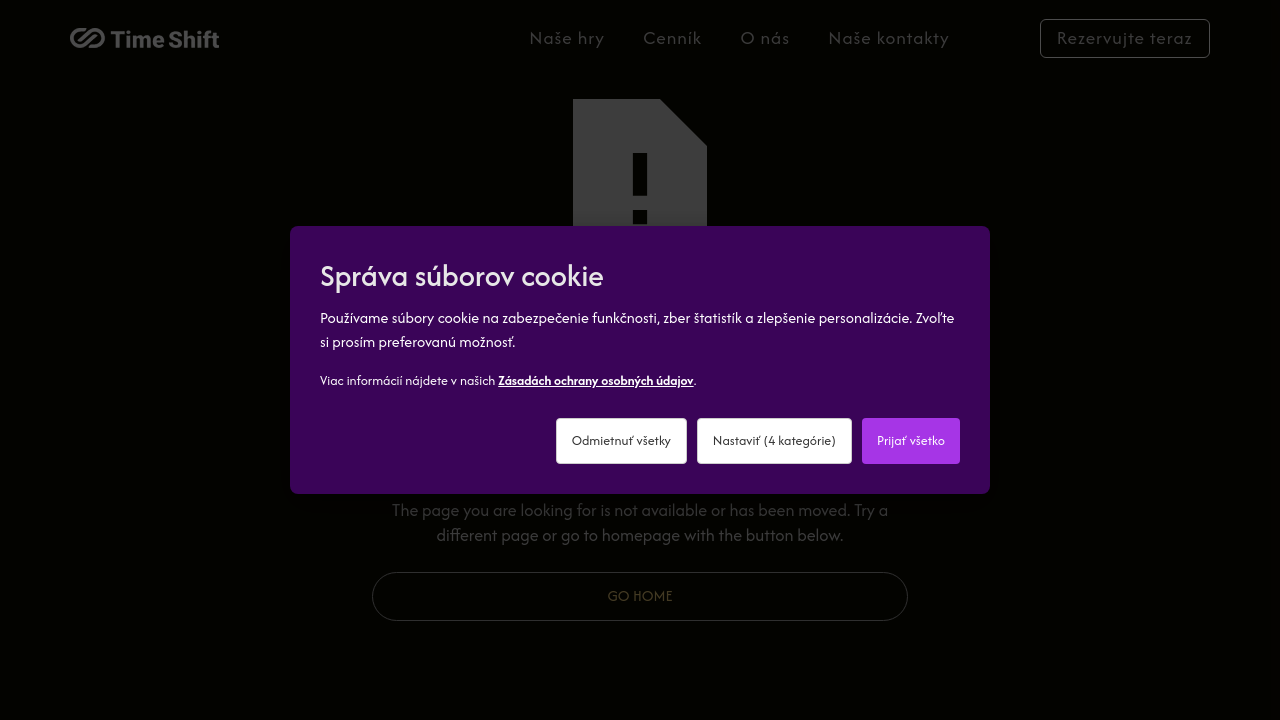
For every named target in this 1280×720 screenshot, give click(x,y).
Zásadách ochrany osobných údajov (595, 380)
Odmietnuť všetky (621, 440)
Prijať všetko (911, 440)
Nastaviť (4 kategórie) (774, 440)
